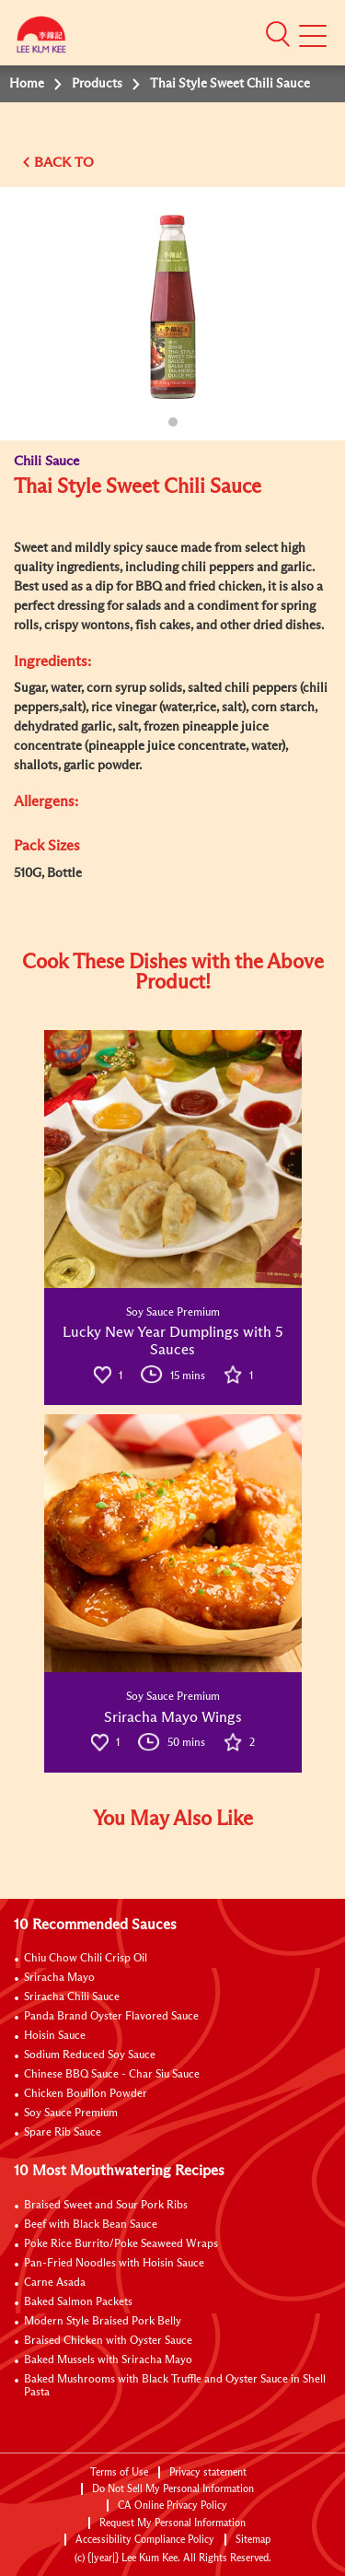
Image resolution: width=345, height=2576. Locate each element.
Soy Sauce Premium (71, 2113)
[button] (278, 34)
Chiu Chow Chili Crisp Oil (85, 1958)
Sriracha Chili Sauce (72, 1997)
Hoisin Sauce (55, 2036)
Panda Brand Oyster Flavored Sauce (111, 2016)
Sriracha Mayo (59, 1978)
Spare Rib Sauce (62, 2132)
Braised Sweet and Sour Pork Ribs (106, 2205)
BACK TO (64, 163)
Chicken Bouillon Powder (85, 2094)
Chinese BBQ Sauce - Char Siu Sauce (112, 2074)
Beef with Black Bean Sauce (90, 2225)
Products (97, 83)
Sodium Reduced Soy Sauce (89, 2055)
